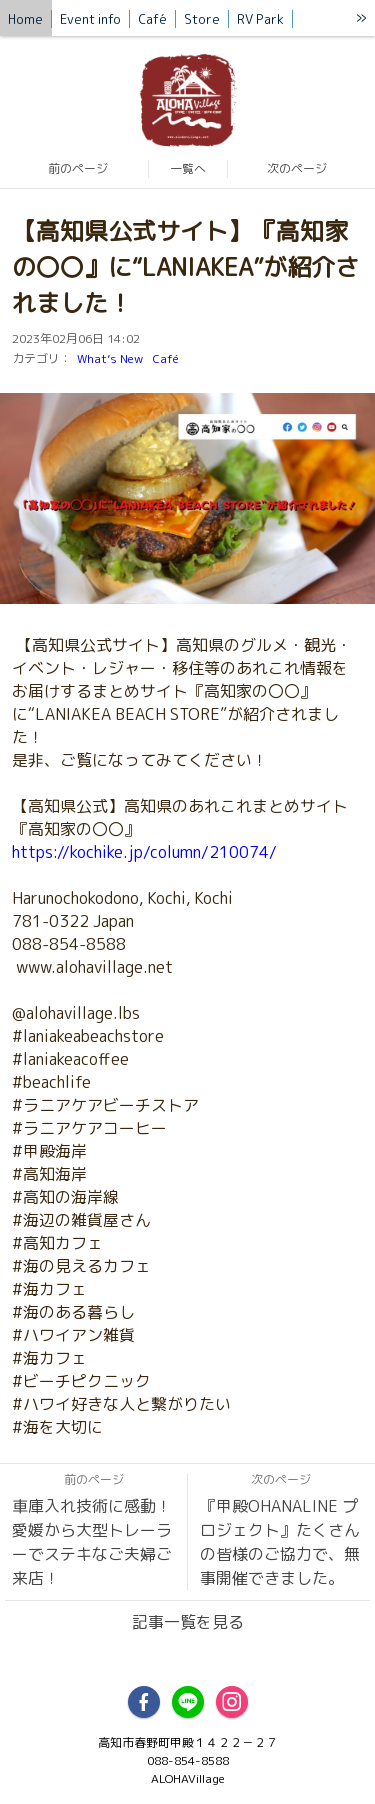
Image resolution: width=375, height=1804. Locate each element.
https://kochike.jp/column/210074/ (144, 852)
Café (166, 358)
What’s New (110, 358)
